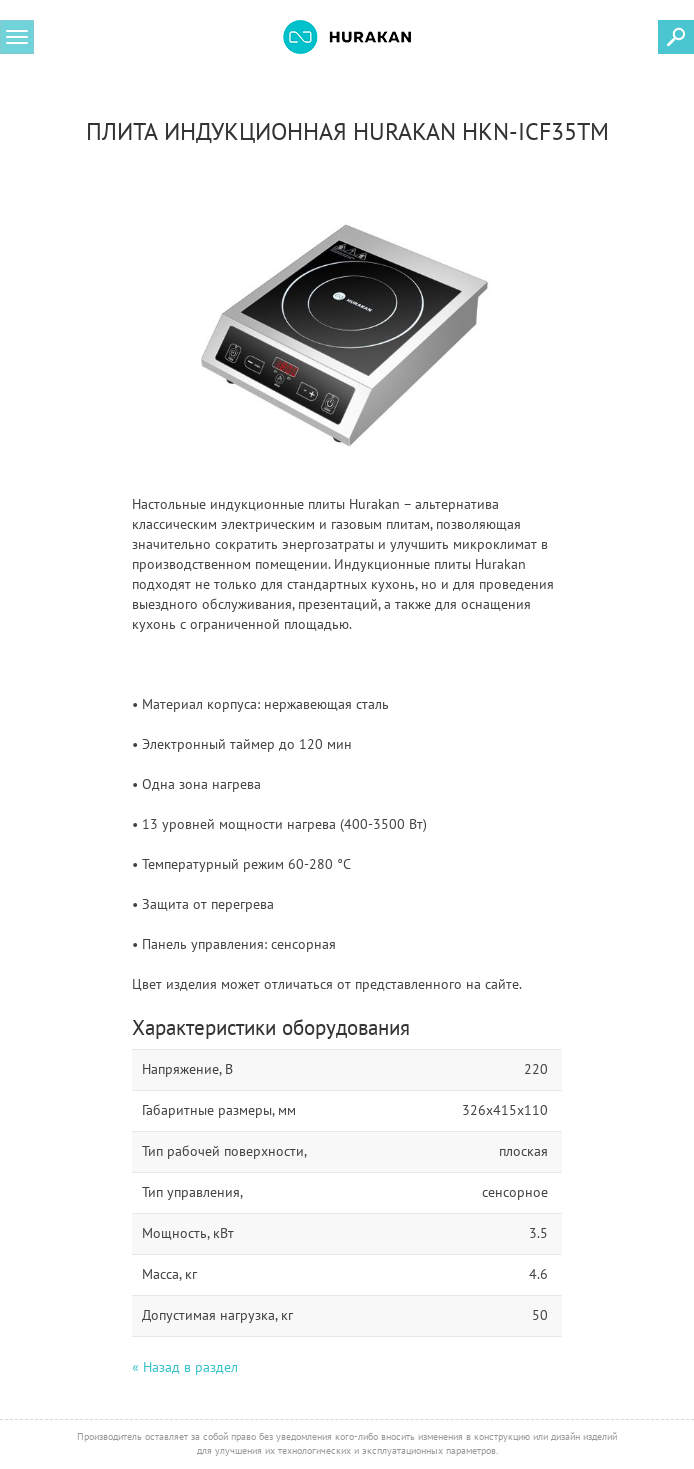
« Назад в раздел (185, 1367)
